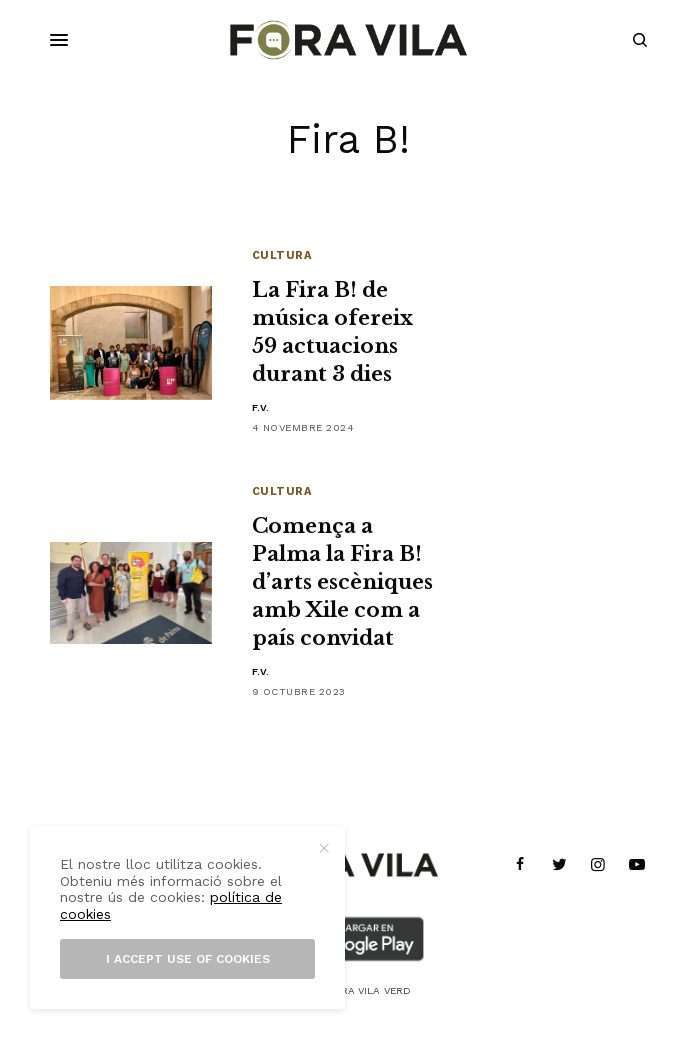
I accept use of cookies (188, 959)
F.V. (261, 407)
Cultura (282, 255)
